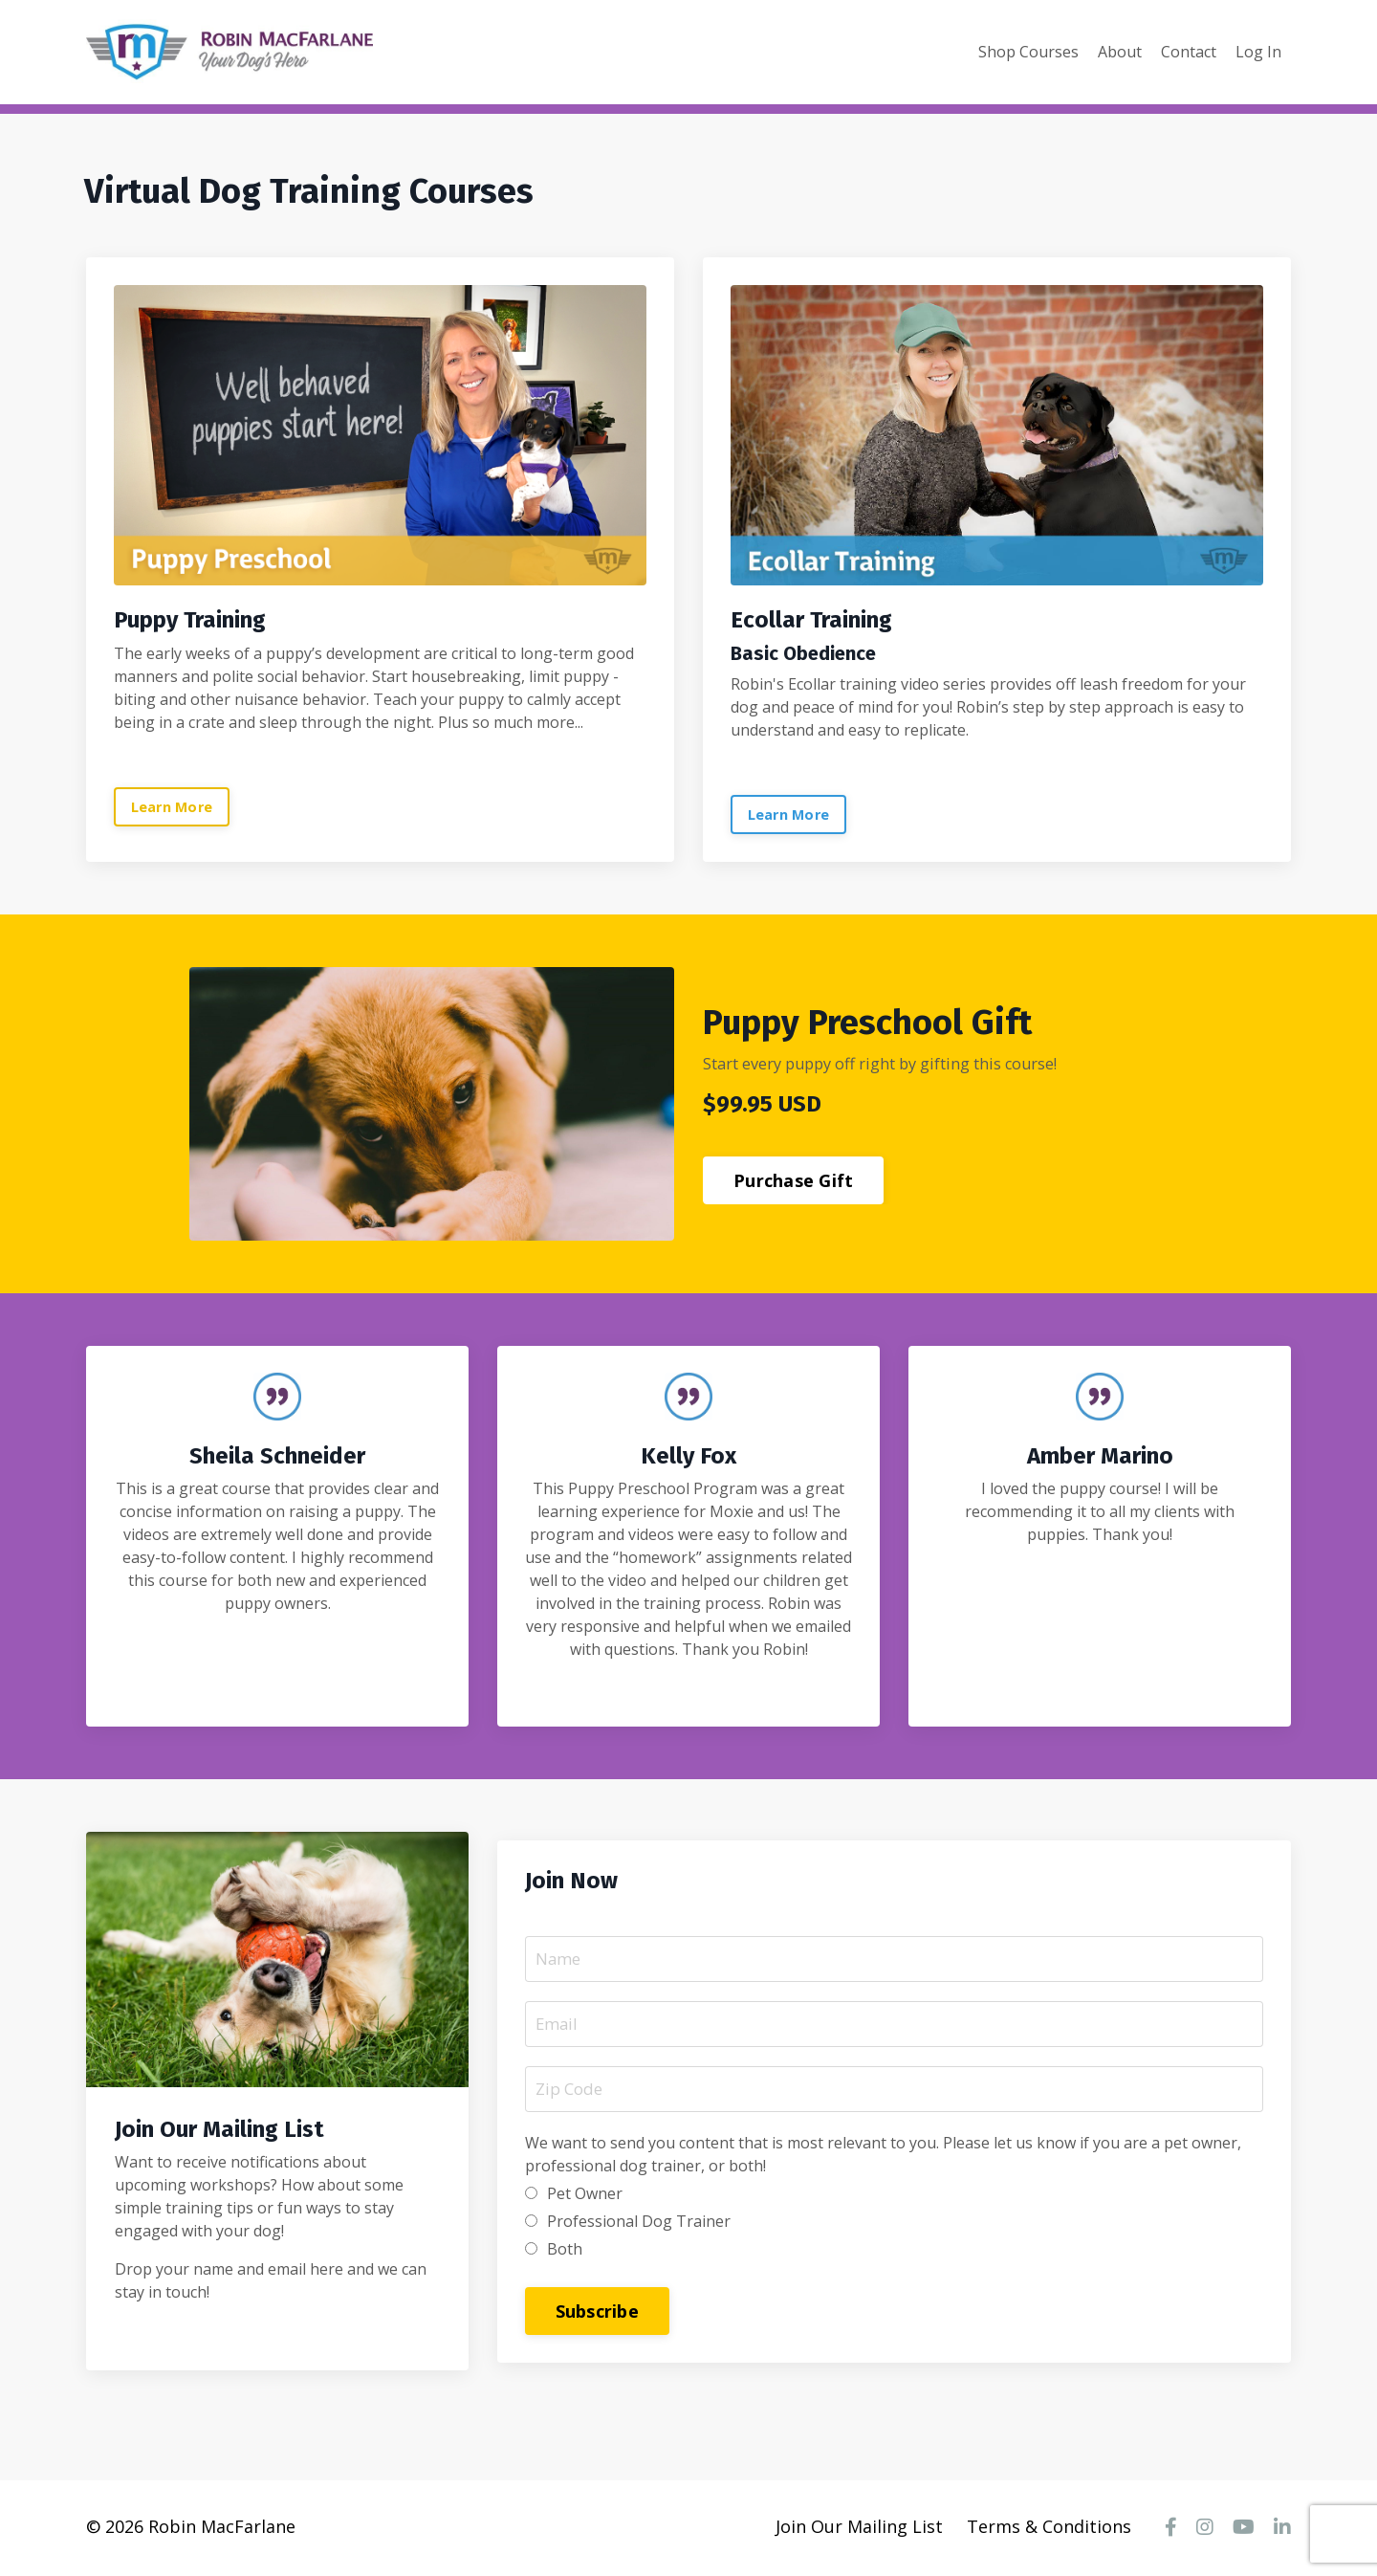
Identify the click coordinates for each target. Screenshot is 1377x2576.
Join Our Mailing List (859, 2529)
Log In (1258, 51)
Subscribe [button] (598, 2311)
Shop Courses (1028, 51)
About (1120, 51)
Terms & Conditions (1049, 2529)
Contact (1188, 51)
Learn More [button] (173, 806)
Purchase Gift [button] (793, 1180)
